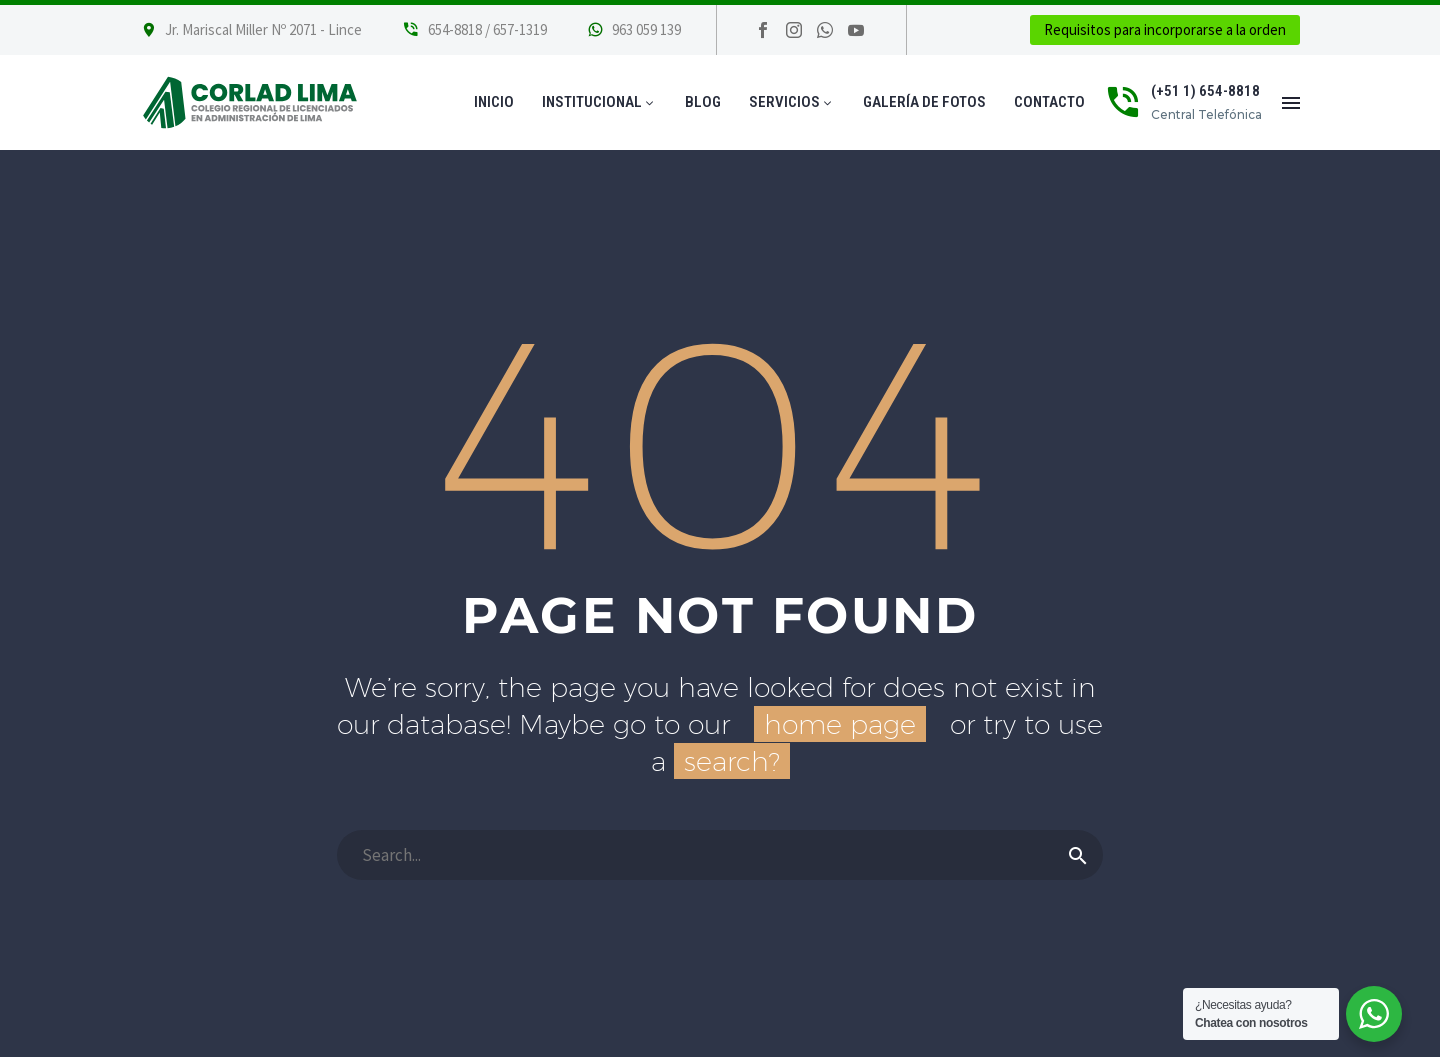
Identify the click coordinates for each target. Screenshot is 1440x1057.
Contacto (1049, 102)
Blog (703, 102)
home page (840, 724)
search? (732, 761)
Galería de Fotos (924, 102)
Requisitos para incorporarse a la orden (1165, 29)
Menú (1291, 103)
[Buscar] (720, 855)
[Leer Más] (474, 30)
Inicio (494, 102)
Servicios (792, 102)
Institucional (599, 102)
